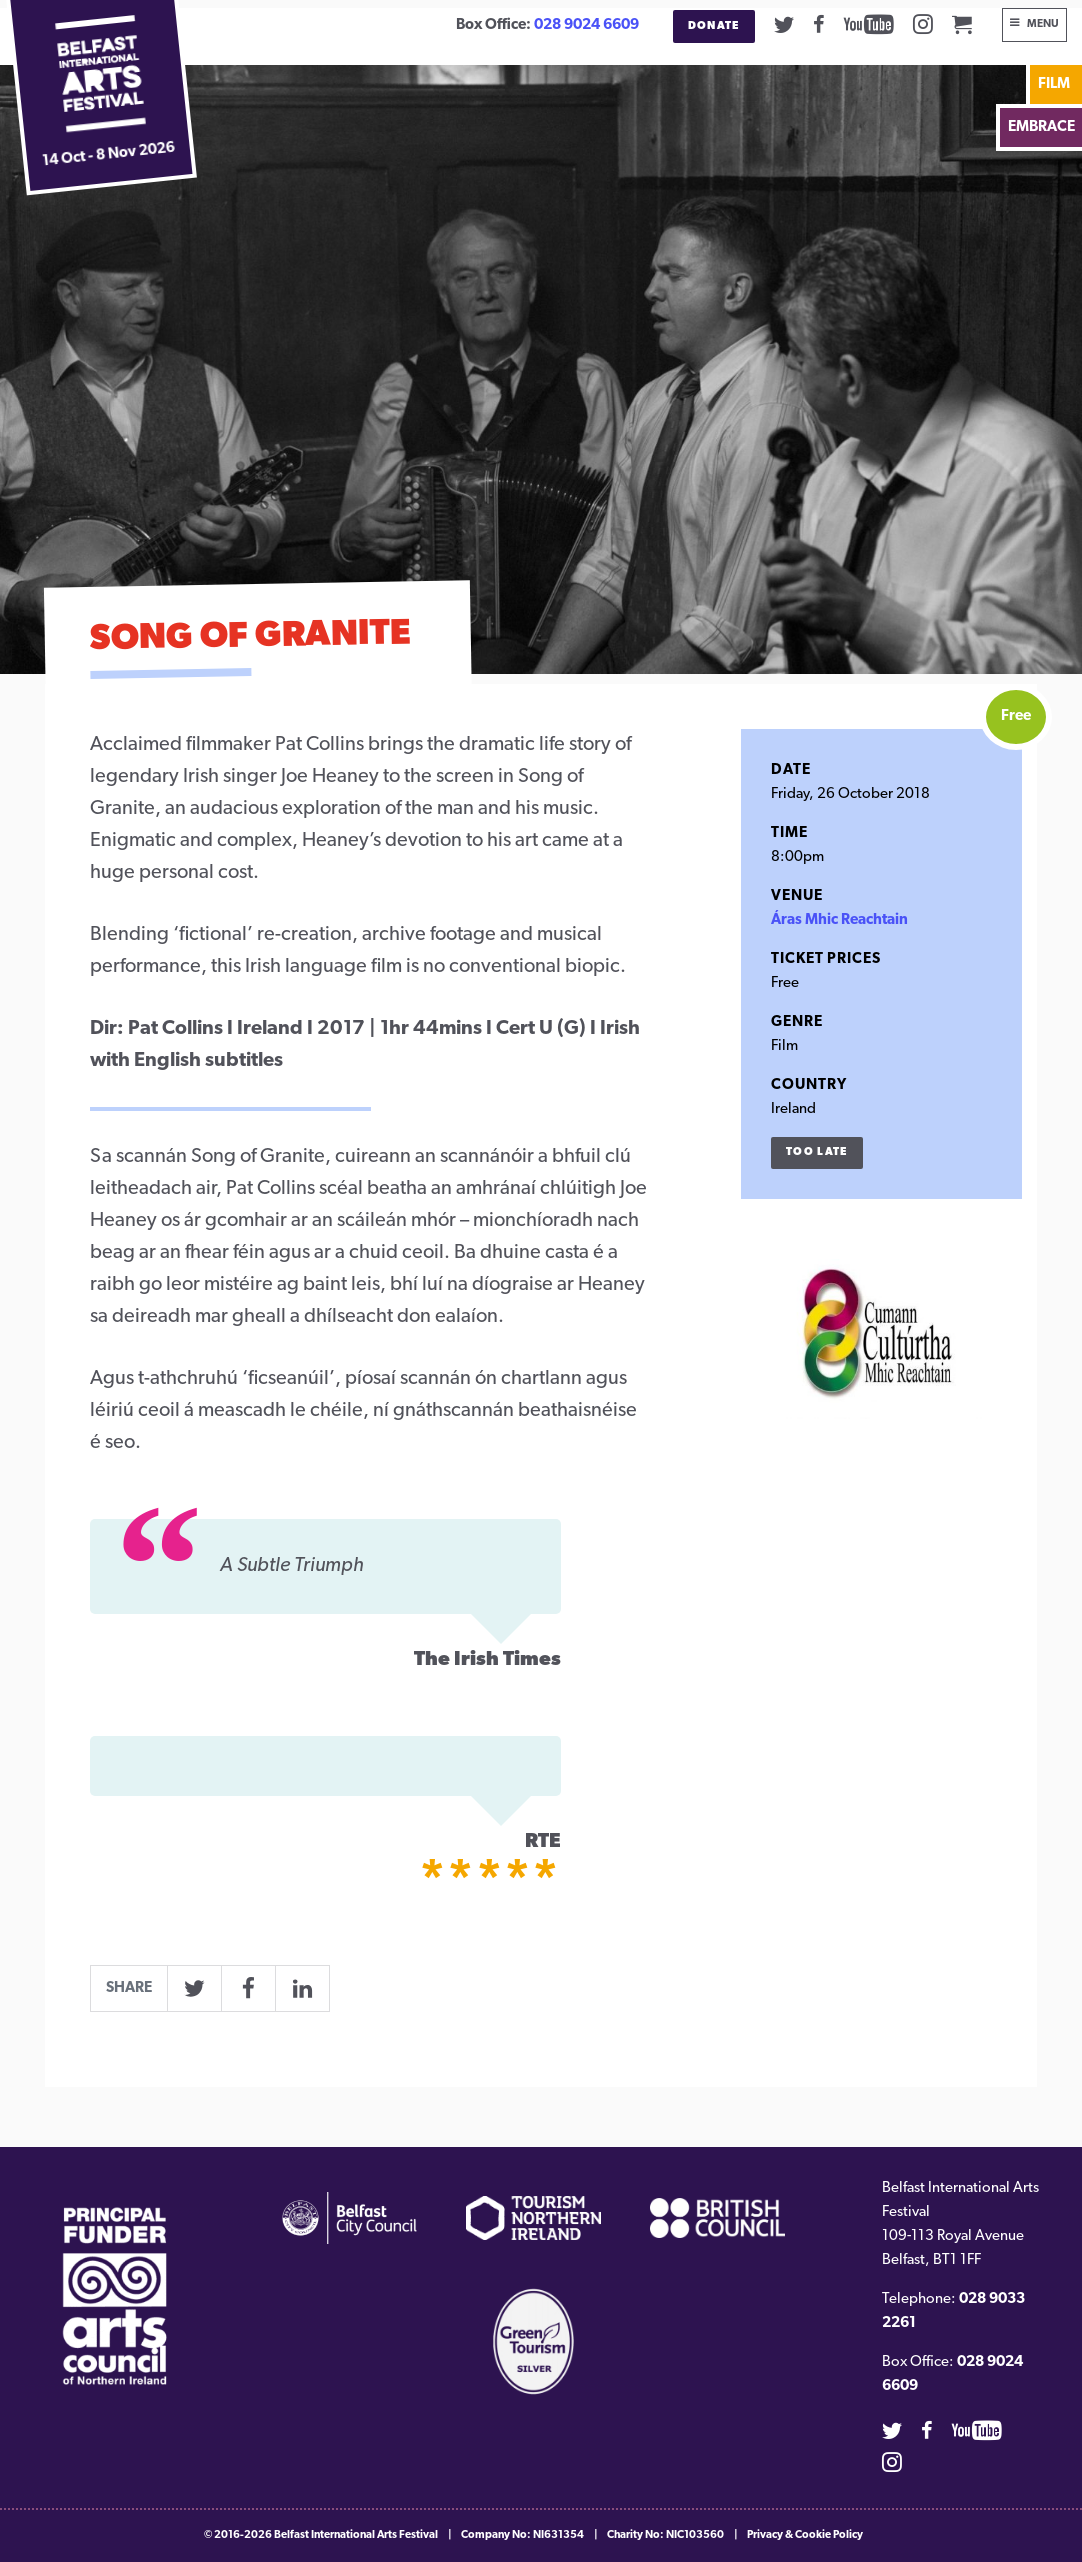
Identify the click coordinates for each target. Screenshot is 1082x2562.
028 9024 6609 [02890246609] (586, 25)
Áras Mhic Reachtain (839, 920)
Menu (1043, 24)
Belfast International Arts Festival (356, 2535)
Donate (714, 26)
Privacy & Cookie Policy (805, 2535)
